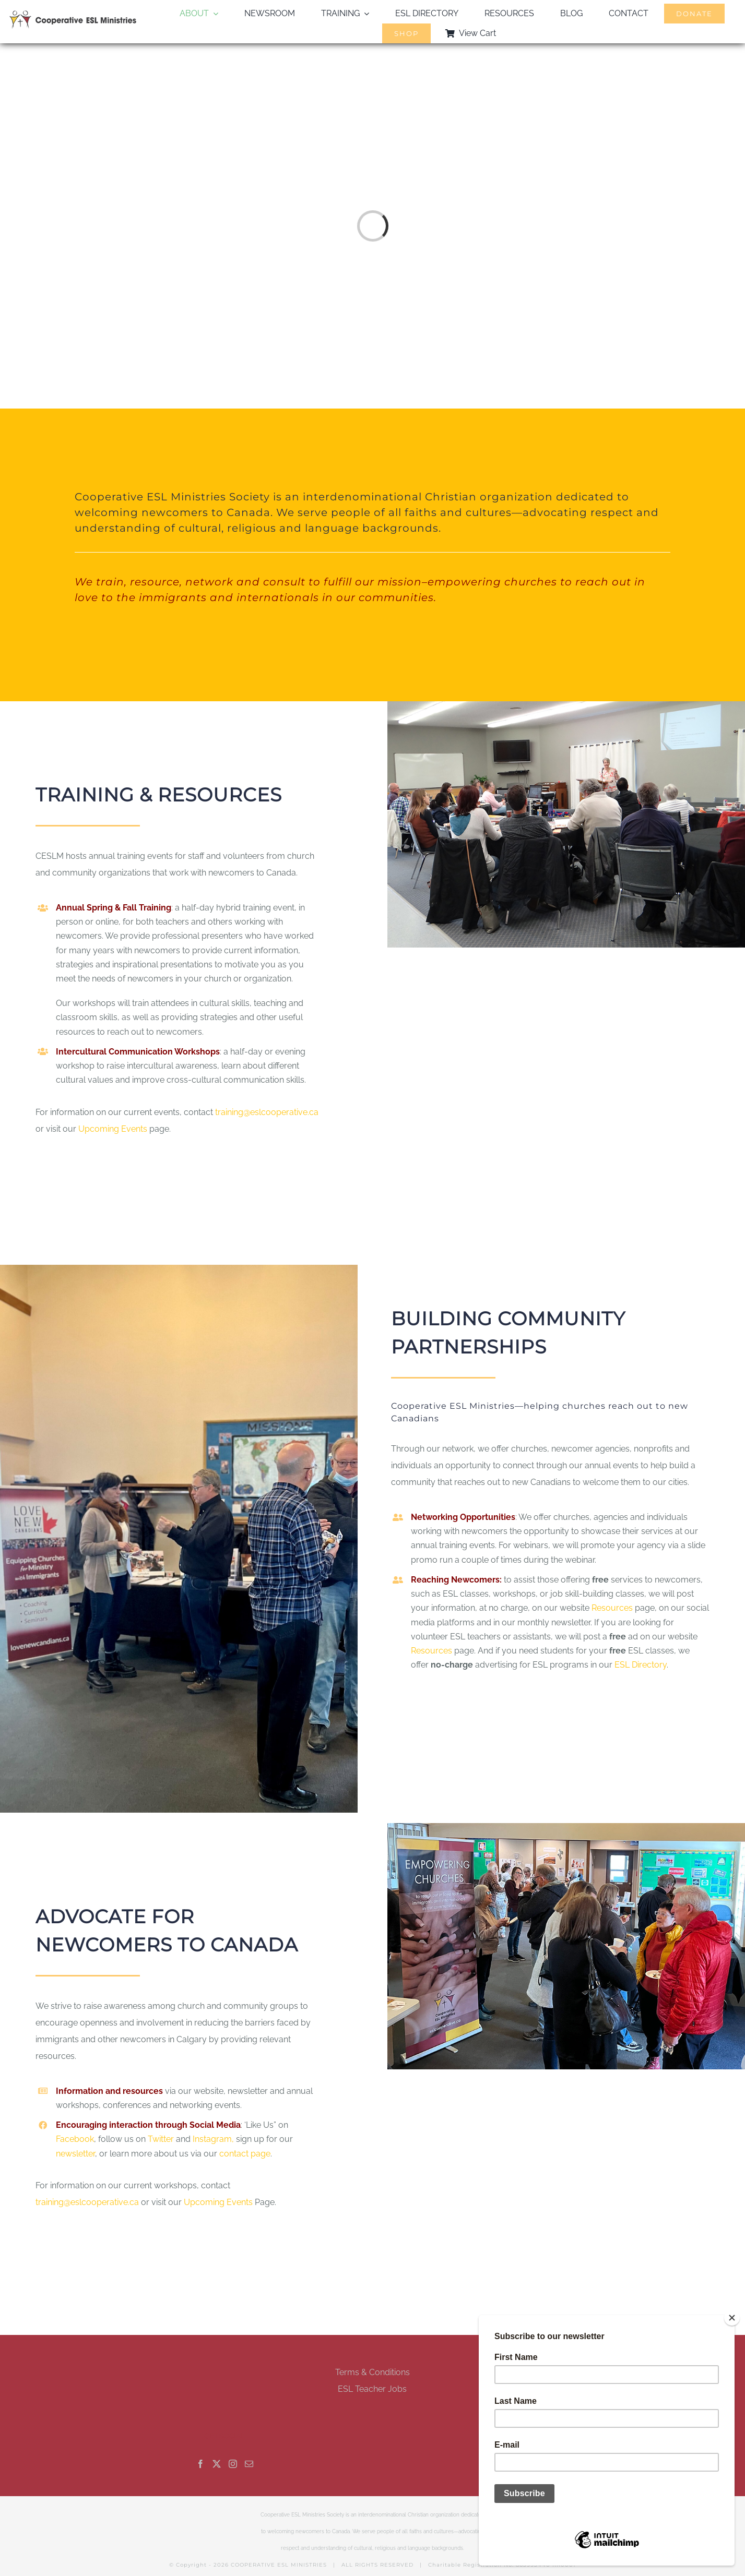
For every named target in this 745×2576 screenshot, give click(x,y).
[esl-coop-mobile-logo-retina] (73, 14)
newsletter (75, 2154)
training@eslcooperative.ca (266, 1112)
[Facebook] (200, 2464)
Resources (612, 1608)
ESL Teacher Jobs (372, 2389)
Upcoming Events (112, 1129)
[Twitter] (216, 2464)
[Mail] (249, 2464)
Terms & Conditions (372, 2372)
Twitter (162, 2139)
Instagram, (214, 2139)
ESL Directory (640, 1665)
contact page (244, 2154)
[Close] (732, 2318)
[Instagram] (233, 2464)
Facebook (75, 2139)
